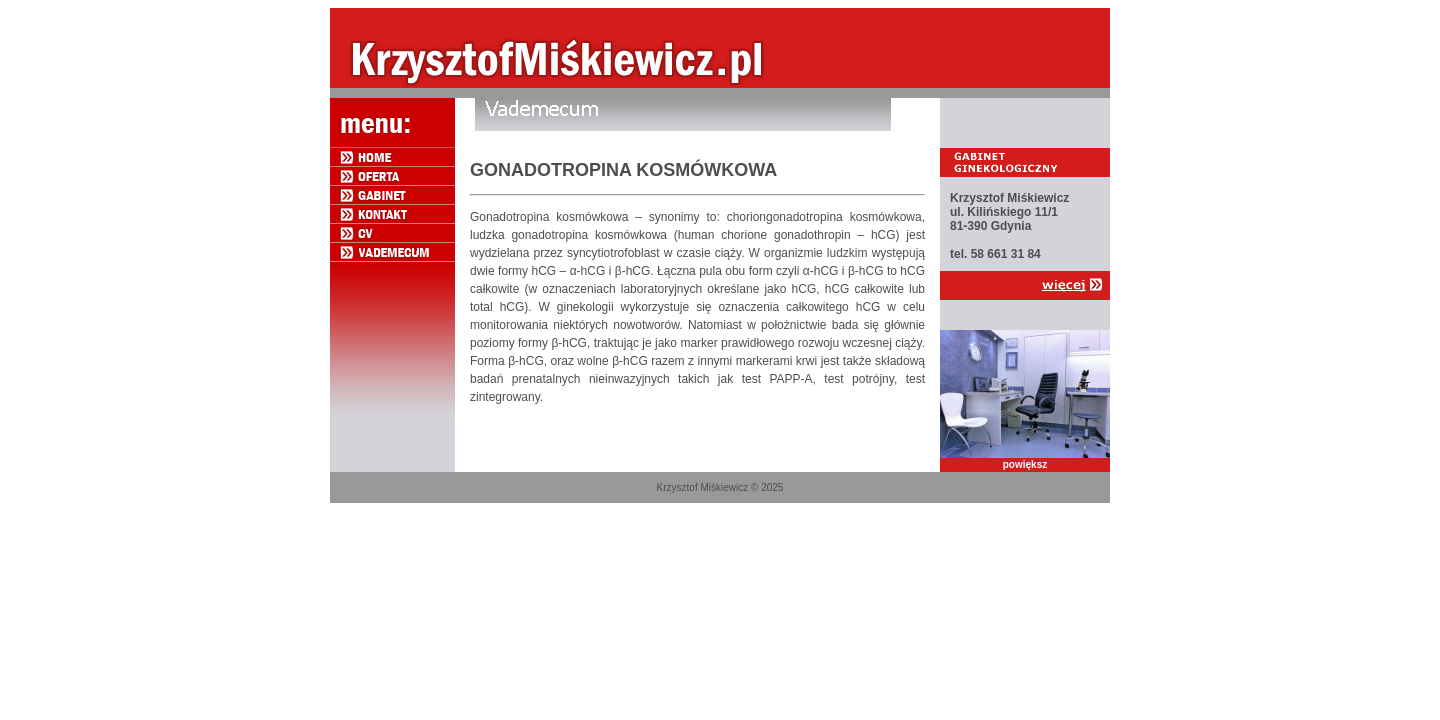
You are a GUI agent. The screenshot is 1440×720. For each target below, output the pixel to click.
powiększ (1025, 464)
